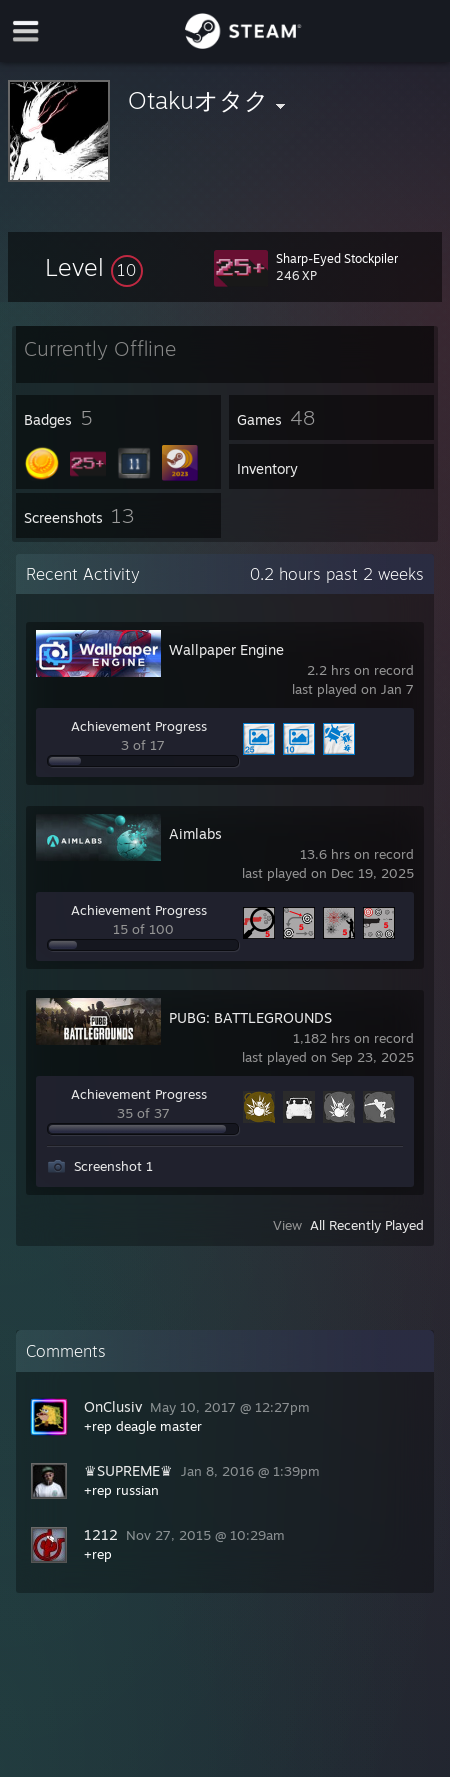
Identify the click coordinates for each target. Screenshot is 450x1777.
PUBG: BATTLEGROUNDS (250, 1017)
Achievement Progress (139, 726)
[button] (94, 267)
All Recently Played (367, 1225)
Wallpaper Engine (226, 649)
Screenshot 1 (113, 1166)
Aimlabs (195, 833)
